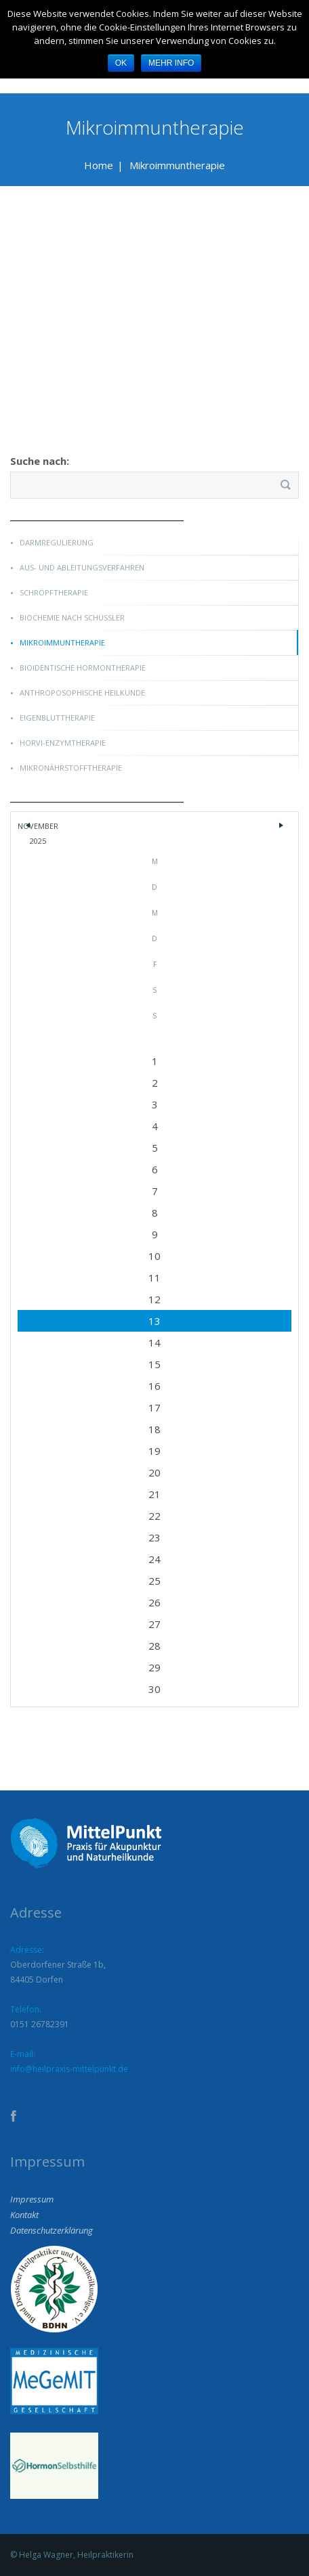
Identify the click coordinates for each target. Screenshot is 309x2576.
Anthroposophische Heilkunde (82, 692)
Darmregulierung (57, 542)
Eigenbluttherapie (57, 718)
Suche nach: (39, 461)
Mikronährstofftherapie (71, 768)
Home (98, 165)
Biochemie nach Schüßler (72, 617)
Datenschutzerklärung (51, 2230)
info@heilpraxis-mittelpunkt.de (69, 2069)
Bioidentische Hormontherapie (83, 667)
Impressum (32, 2199)
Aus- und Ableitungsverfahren (82, 567)
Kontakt (24, 2215)
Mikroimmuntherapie (62, 642)
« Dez (27, 829)
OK (121, 63)
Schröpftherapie (54, 592)
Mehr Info (171, 63)
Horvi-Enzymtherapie (63, 743)
